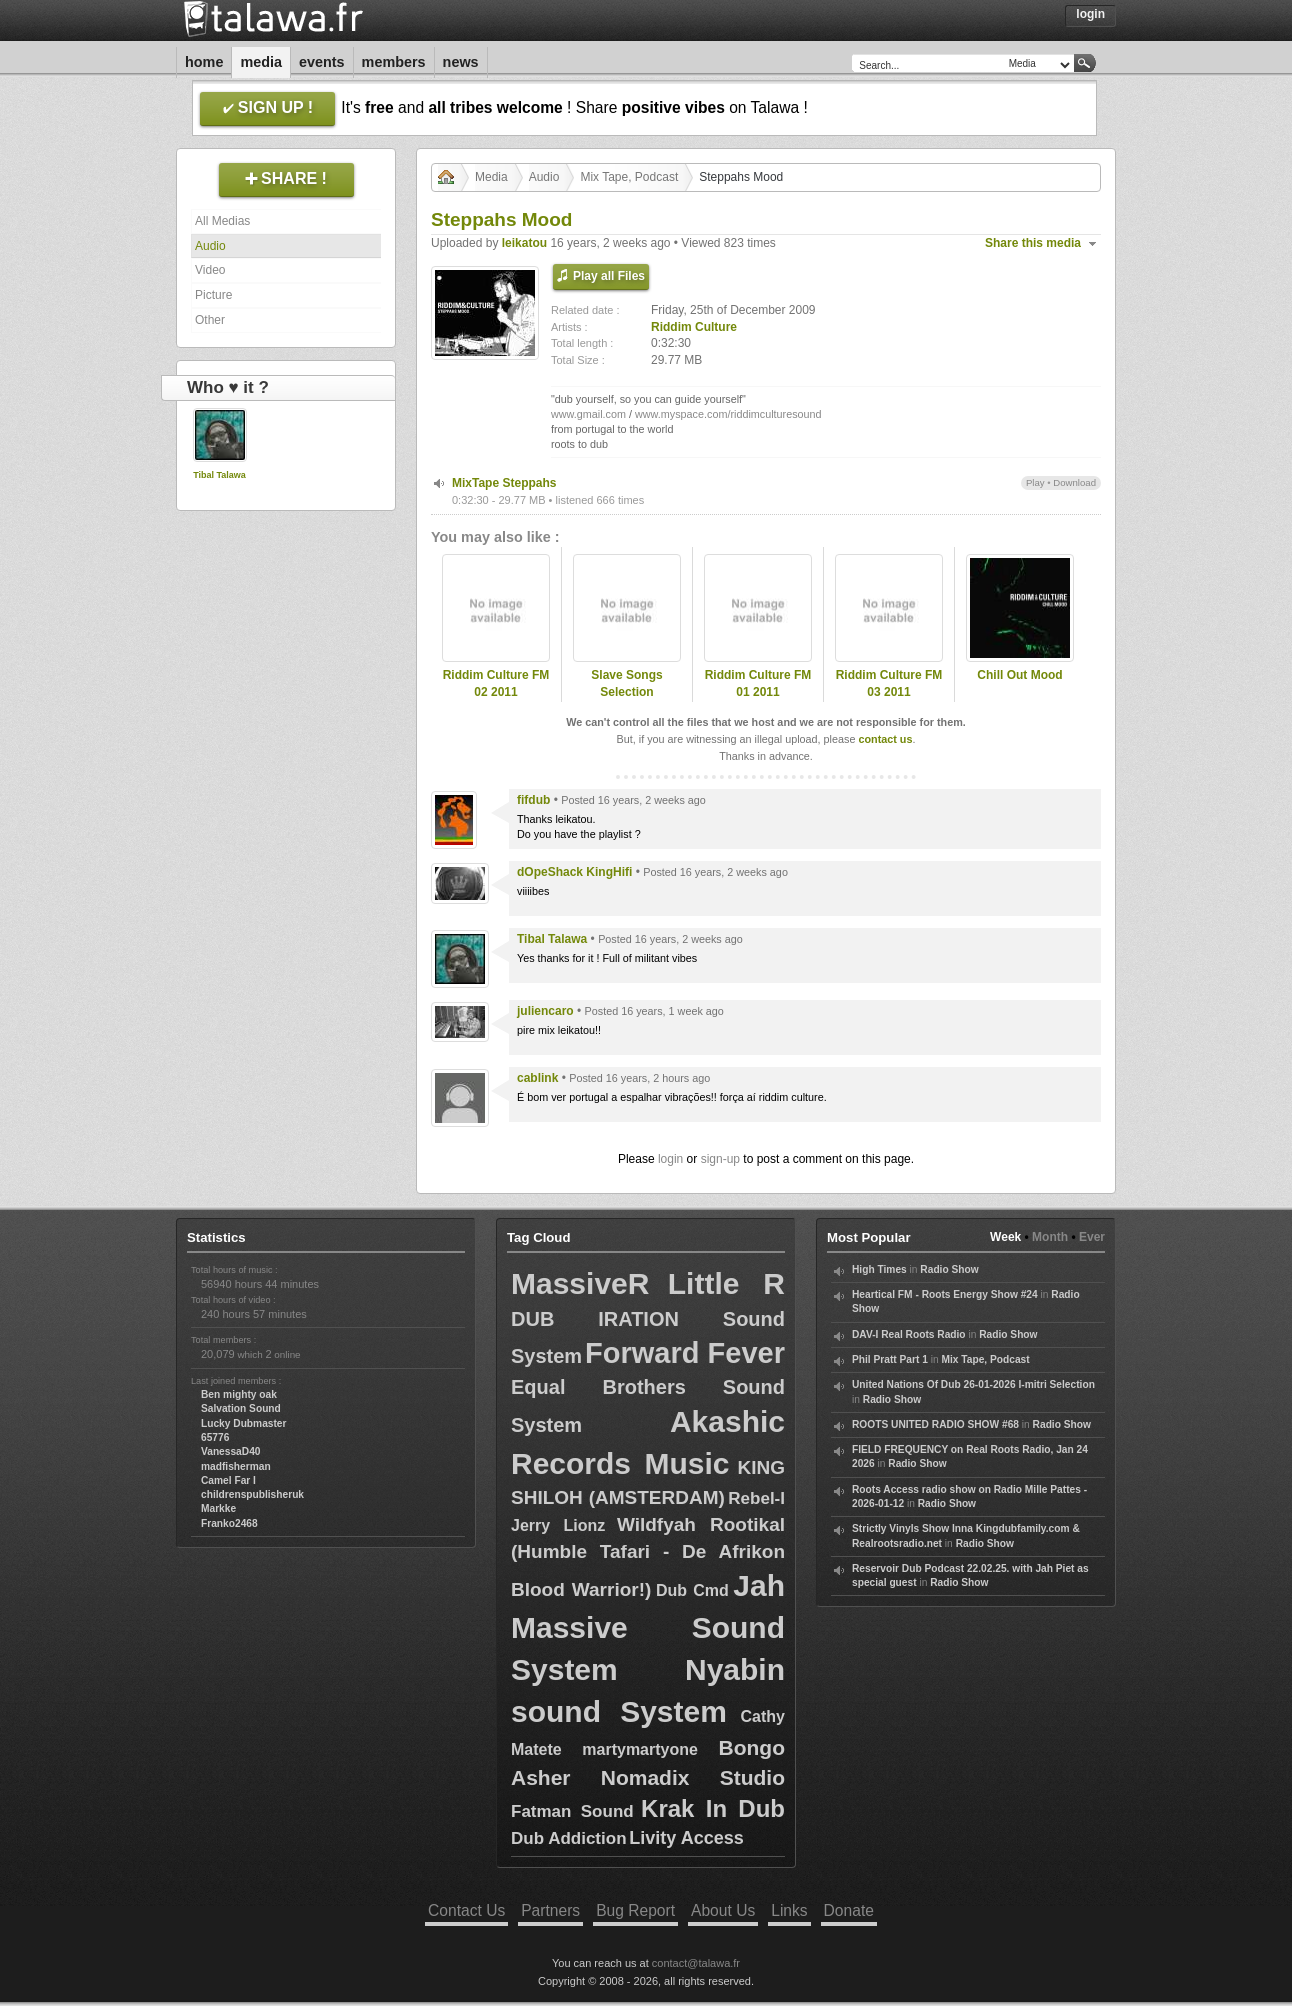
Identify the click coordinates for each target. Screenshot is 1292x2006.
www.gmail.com (588, 414)
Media (261, 62)
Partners (550, 1910)
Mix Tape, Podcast (629, 177)
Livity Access (686, 1838)
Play (1035, 482)
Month (1050, 1237)
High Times (879, 1269)
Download (1074, 482)
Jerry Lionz (558, 1525)
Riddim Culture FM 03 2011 (889, 683)
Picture (213, 295)
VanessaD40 (230, 1451)
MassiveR (580, 1283)
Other (210, 320)
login (670, 1159)
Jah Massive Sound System (648, 1627)
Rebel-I (756, 1498)
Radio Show (949, 1269)
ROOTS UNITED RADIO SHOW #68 (935, 1424)
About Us (723, 1910)
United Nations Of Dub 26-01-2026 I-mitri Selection (973, 1384)
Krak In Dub (713, 1808)
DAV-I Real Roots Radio (909, 1334)
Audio (210, 246)
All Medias (222, 221)
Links (789, 1910)
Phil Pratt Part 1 (890, 1359)
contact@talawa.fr (696, 1963)
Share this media (1033, 243)
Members (394, 62)
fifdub (533, 800)
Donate (849, 1910)
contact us (885, 739)
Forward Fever (685, 1353)
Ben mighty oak (239, 1394)
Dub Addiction (569, 1838)
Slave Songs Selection (626, 683)
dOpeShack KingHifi (574, 872)
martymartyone (640, 1749)
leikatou (524, 243)
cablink (537, 1078)
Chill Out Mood (1019, 675)
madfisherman (236, 1466)
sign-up (720, 1159)
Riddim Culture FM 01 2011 (758, 683)
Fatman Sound (572, 1811)
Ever (1092, 1237)
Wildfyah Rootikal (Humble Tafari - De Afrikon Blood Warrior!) (648, 1557)
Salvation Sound (241, 1408)
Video (210, 270)
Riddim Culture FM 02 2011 (496, 683)
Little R (726, 1283)
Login (1090, 14)
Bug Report (635, 1910)
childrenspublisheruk (252, 1494)
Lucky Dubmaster (244, 1423)
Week (1005, 1237)
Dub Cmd (692, 1590)
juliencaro (545, 1011)
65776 (215, 1437)
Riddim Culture (694, 327)
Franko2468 (229, 1523)
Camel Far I (228, 1480)
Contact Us (466, 1910)
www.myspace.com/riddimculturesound (728, 414)
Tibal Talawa (219, 475)
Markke (218, 1508)
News (461, 62)
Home (204, 62)
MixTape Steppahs (504, 483)
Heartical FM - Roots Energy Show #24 (945, 1294)
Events (322, 62)
